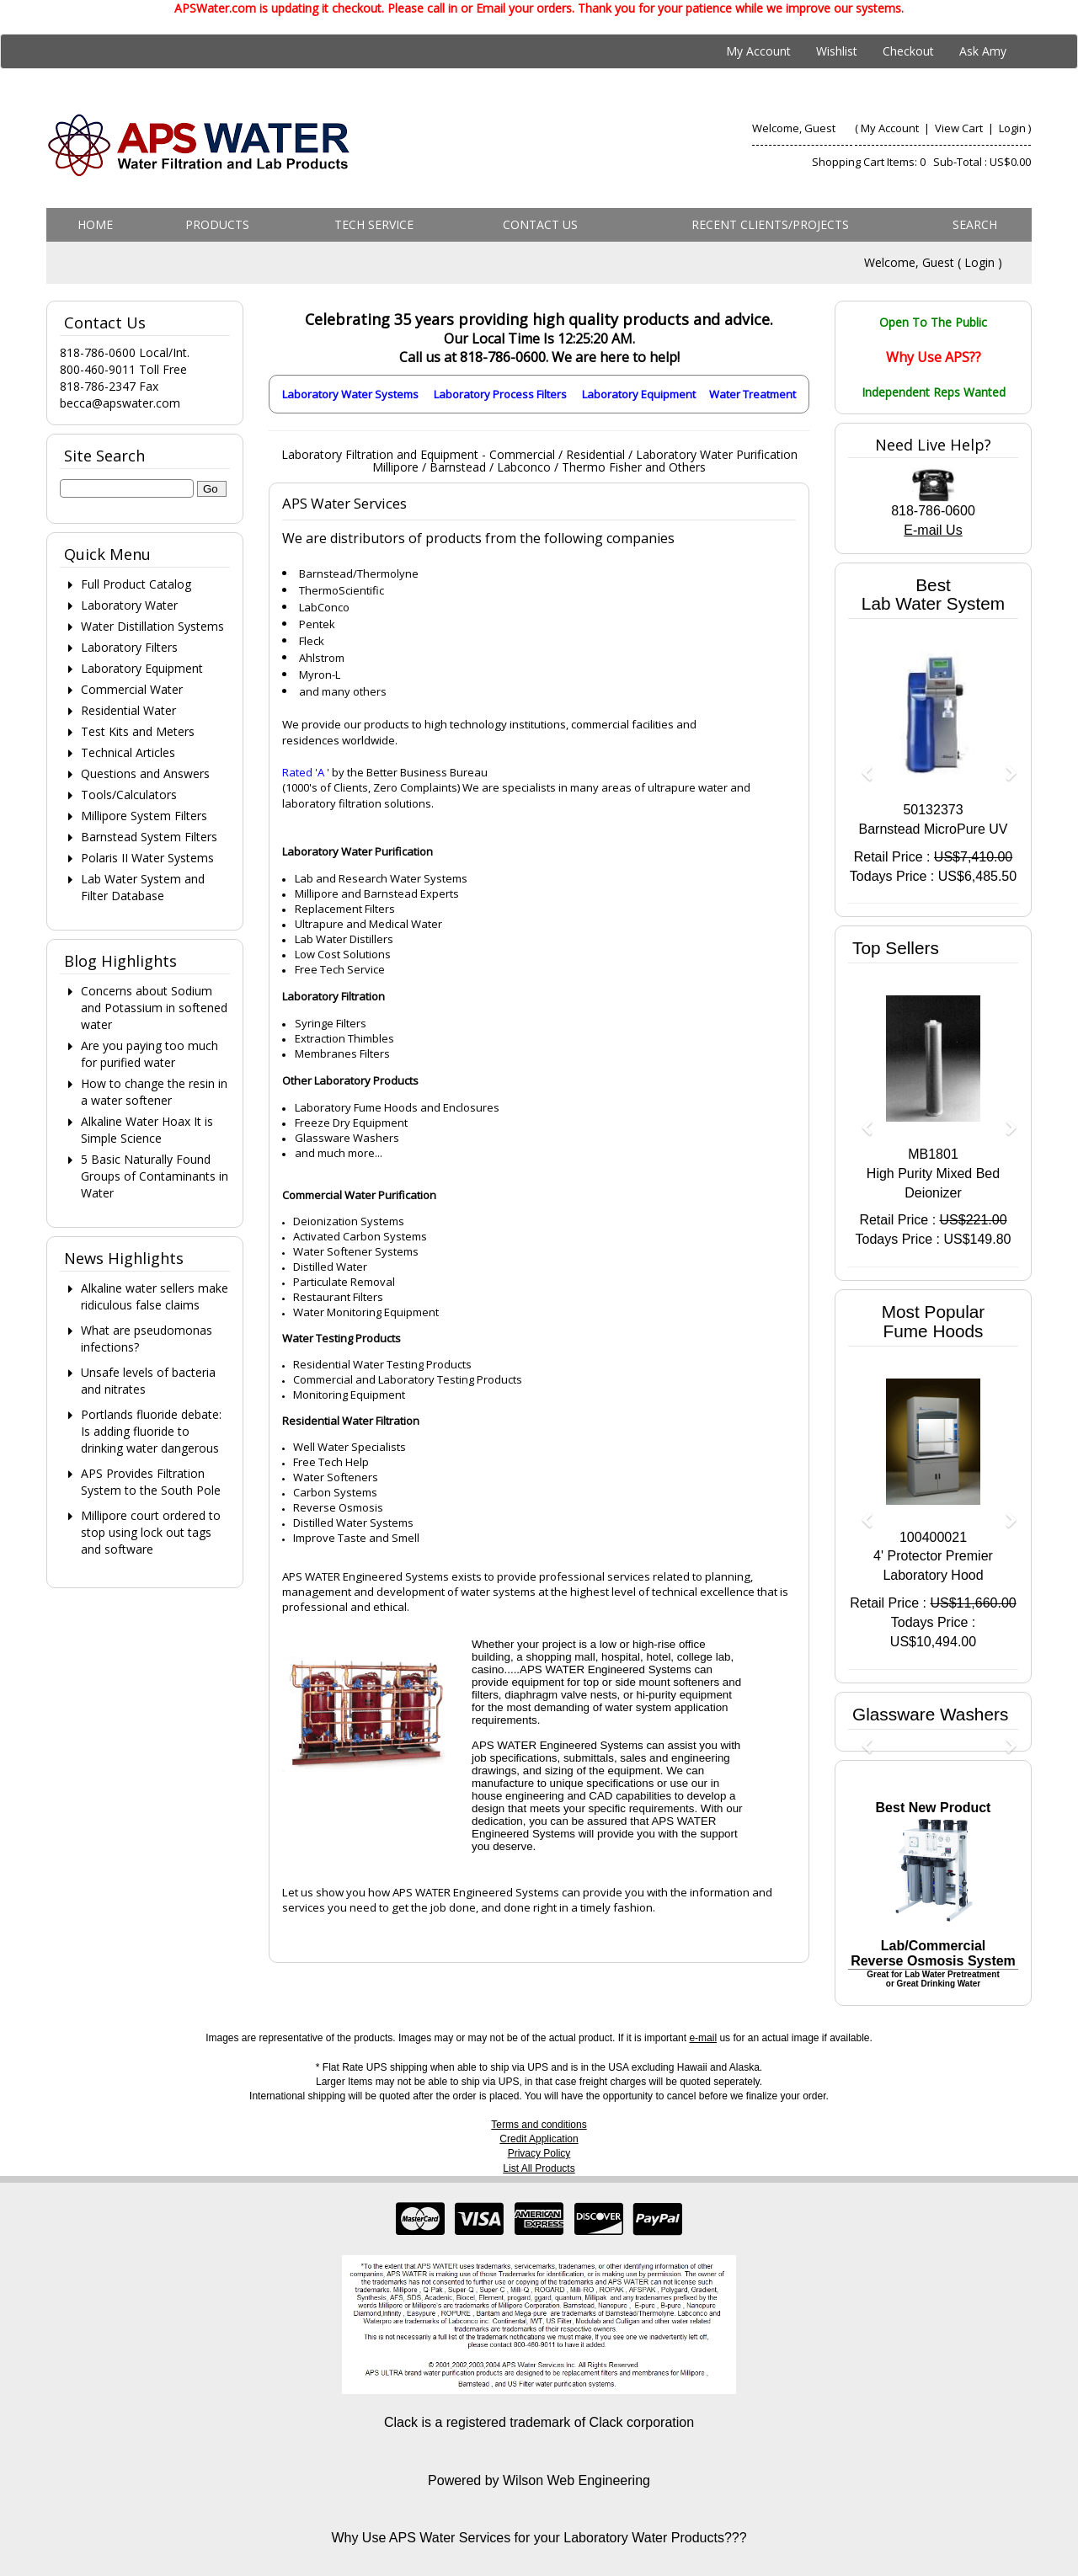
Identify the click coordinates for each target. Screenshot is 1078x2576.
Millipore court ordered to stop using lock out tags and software (151, 1532)
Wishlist (836, 51)
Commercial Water (132, 689)
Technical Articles (128, 752)
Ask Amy (982, 51)
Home (95, 224)
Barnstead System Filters (149, 837)
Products (217, 224)
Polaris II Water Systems (147, 858)
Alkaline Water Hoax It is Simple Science (147, 1129)
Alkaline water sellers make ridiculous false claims (154, 1296)
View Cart (960, 128)
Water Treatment (752, 394)
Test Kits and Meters (138, 731)
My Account (758, 51)
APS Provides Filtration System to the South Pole (151, 1481)
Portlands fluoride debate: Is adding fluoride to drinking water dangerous (151, 1431)
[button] (860, 765)
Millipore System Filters (144, 816)
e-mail (703, 2038)
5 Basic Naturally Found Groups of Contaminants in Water (154, 1176)
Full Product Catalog (136, 584)
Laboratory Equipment (639, 394)
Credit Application (538, 2139)
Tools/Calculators (129, 795)
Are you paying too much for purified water (149, 1053)
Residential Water (128, 710)
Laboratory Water (129, 605)
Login (1012, 128)
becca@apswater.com (120, 403)
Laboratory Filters (129, 647)
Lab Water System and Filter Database (143, 887)
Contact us (540, 224)
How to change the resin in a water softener (154, 1091)
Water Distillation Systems (152, 626)
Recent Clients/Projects (770, 224)
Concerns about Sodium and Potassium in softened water (154, 1007)
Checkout (908, 51)
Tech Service (374, 224)
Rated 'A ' (305, 772)
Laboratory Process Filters (500, 394)
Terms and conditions (538, 2125)
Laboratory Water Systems (350, 394)
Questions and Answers (145, 773)
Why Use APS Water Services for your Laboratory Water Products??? (538, 2538)
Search (975, 224)
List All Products (538, 2168)
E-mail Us (933, 530)
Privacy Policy (539, 2153)
